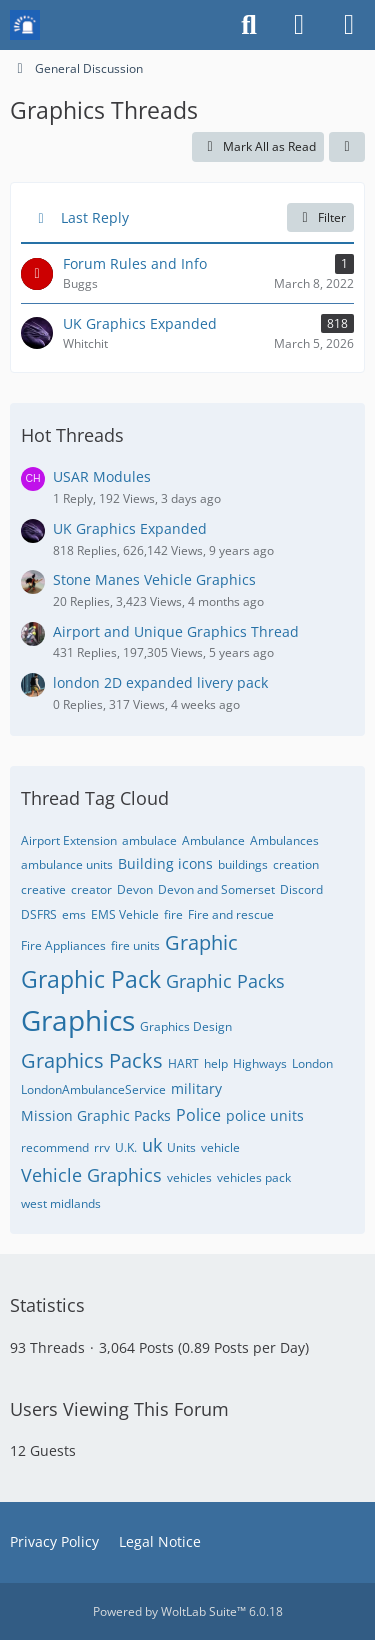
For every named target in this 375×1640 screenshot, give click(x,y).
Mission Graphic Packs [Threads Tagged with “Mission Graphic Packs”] (96, 1115)
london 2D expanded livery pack (160, 682)
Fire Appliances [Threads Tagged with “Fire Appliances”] (63, 945)
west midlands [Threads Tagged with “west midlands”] (61, 1203)
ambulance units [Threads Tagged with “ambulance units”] (67, 864)
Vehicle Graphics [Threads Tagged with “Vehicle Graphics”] (91, 1175)
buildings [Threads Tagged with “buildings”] (243, 864)
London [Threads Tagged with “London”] (312, 1063)
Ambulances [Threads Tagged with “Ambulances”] (284, 840)
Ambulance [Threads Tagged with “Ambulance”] (213, 840)
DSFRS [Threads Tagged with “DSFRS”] (39, 914)
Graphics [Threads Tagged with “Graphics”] (78, 1020)
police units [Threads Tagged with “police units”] (265, 1115)
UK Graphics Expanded (130, 528)
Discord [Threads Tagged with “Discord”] (301, 889)
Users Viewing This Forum (119, 1409)
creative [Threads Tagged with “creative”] (43, 889)
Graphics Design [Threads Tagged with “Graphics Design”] (186, 1026)
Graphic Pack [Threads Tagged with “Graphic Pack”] (91, 979)
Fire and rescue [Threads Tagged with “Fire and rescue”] (231, 914)
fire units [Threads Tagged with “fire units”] (135, 945)
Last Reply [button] (95, 217)
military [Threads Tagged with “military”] (196, 1088)
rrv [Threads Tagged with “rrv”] (102, 1147)
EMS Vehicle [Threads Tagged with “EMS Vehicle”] (125, 914)
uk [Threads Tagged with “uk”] (152, 1145)
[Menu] (349, 25)
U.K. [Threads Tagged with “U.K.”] (126, 1147)
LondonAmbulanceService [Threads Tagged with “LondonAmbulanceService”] (93, 1089)
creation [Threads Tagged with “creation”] (296, 864)
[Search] (249, 25)
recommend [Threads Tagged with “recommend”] (55, 1147)
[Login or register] (299, 25)
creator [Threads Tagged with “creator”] (91, 889)
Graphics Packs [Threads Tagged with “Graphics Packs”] (92, 1060)
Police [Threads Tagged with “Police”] (198, 1115)
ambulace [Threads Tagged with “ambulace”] (149, 840)
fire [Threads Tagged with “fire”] (173, 914)
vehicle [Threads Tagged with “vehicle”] (220, 1147)
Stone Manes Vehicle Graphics (154, 579)
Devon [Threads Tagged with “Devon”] (135, 889)
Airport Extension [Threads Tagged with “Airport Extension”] (69, 840)
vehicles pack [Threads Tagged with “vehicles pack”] (254, 1177)
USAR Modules (102, 476)
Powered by (188, 1611)
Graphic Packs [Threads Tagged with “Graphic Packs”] (225, 981)
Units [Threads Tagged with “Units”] (181, 1147)
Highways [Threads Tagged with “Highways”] (260, 1063)
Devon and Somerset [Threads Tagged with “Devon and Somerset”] (216, 889)
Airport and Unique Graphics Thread (176, 631)
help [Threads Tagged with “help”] (216, 1063)
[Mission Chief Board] (25, 25)
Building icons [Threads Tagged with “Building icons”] (165, 863)
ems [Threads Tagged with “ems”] (74, 914)
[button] (347, 147)
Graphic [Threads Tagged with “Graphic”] (201, 942)
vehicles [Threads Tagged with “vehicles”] (189, 1177)
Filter (320, 217)
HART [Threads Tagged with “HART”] (183, 1063)
